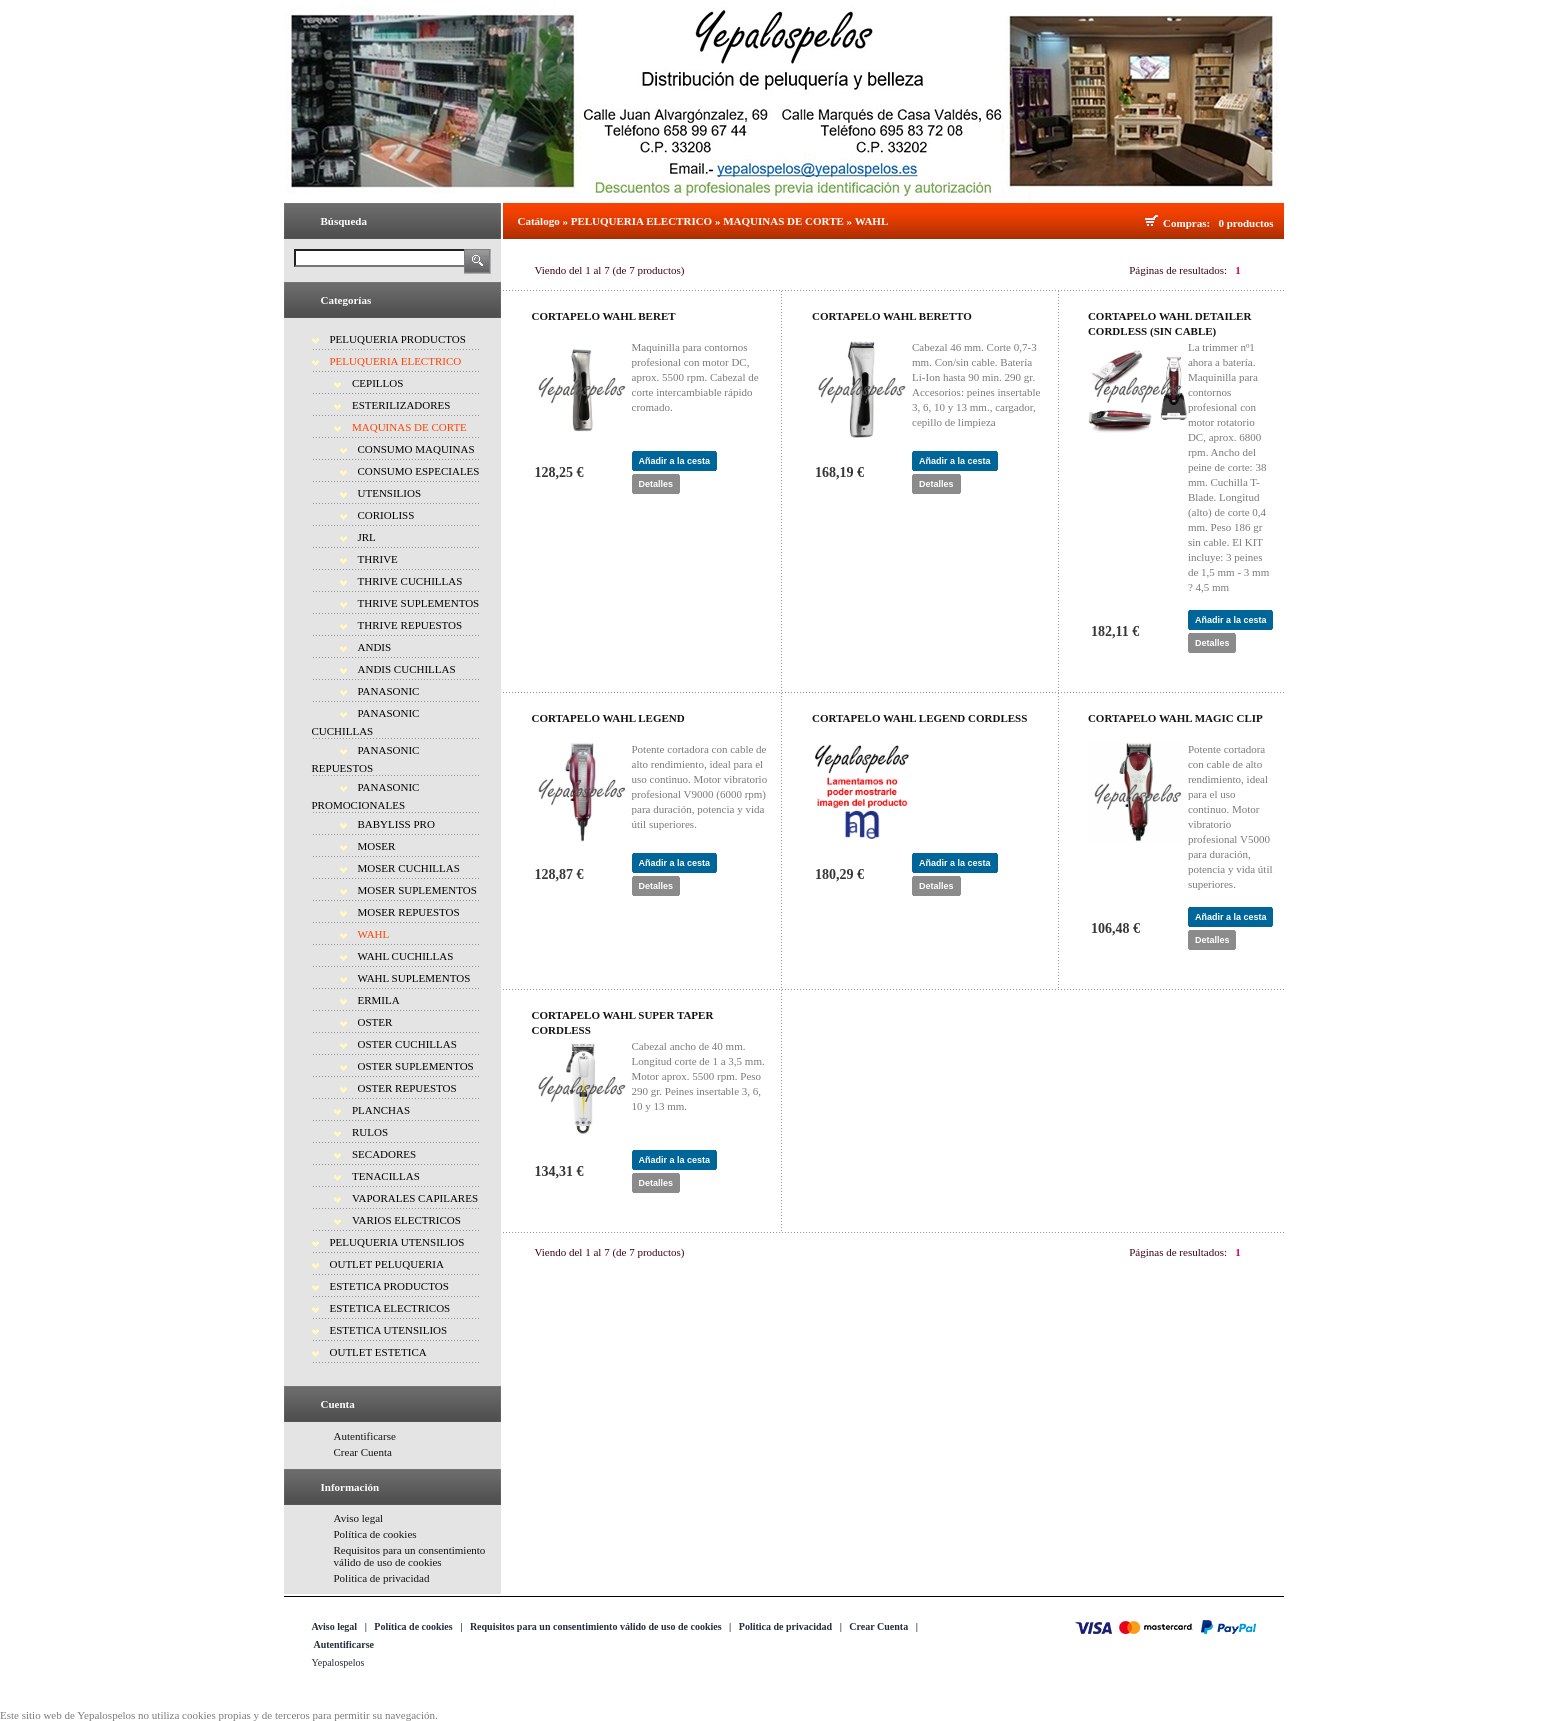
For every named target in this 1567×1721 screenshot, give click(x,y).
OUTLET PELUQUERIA (387, 1264)
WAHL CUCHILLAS (406, 956)
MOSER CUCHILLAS (409, 868)
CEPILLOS (377, 383)
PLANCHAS (381, 1110)
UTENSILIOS (390, 493)
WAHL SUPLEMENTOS (414, 978)
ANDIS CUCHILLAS (407, 669)
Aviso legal (359, 1518)
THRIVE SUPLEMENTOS (419, 603)
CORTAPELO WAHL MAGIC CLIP (1175, 718)
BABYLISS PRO (396, 824)
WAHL (374, 934)
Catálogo (539, 221)
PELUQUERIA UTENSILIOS (397, 1242)
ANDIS (375, 647)
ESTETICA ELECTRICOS (390, 1308)
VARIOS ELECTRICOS (406, 1220)
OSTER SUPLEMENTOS (416, 1066)
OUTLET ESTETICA (378, 1352)
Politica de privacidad (382, 1578)
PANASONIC (389, 691)
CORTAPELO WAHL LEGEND (608, 718)
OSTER (375, 1022)
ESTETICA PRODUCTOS (389, 1286)
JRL (367, 537)
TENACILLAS (386, 1176)
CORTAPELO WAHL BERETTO (892, 316)
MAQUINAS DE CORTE (409, 427)
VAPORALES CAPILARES (415, 1198)
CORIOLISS (386, 515)
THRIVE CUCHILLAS (410, 581)
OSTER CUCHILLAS (407, 1044)
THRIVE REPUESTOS (410, 625)
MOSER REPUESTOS (409, 912)
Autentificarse (365, 1436)
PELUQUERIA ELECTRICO (396, 361)
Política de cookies (375, 1534)
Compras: (1189, 223)
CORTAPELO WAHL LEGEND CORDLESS (919, 718)
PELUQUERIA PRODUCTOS (398, 339)
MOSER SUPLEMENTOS (417, 890)
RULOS (370, 1132)
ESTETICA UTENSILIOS (389, 1330)
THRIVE (378, 559)
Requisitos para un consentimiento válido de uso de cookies (410, 1556)
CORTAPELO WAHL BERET (604, 316)
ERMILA (379, 1000)
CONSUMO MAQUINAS (416, 449)
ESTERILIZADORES (401, 405)
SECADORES (384, 1154)
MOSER (377, 846)
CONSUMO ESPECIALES (419, 471)
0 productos (1245, 223)
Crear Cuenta (363, 1452)
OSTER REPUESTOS (407, 1088)
